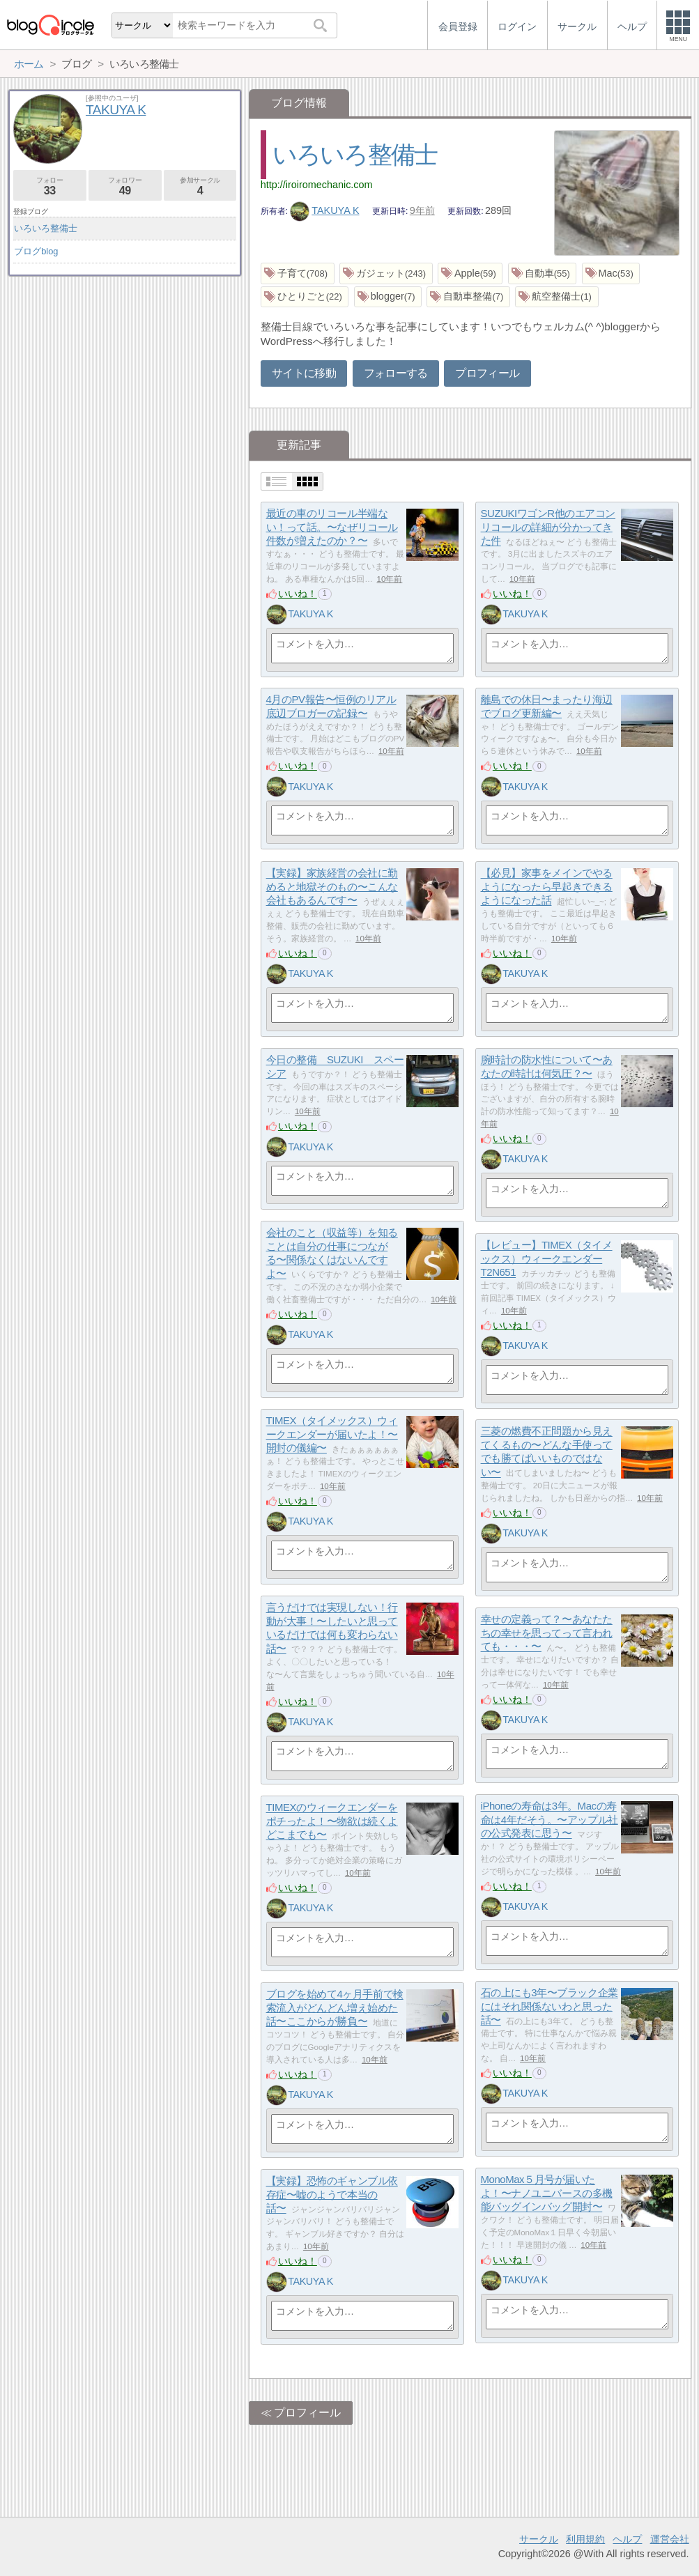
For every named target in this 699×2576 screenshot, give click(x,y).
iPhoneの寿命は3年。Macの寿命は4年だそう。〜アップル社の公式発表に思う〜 (549, 1820)
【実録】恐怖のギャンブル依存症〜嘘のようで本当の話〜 (332, 2194)
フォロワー (125, 186)
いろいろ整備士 (355, 154)
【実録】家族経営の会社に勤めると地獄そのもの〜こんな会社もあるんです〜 (332, 887)
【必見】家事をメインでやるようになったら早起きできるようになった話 (547, 887)
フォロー (49, 186)
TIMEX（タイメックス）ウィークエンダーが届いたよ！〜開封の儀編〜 (332, 1434)
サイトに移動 (304, 373)
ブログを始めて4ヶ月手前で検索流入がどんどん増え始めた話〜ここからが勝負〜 (335, 2008)
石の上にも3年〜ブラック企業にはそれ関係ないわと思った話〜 (549, 2006)
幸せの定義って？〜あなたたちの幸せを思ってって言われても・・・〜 (547, 1633)
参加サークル (200, 186)
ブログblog (36, 251)
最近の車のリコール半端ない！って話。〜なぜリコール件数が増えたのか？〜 (332, 527)
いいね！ (297, 593)
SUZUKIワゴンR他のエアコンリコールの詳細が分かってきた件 (548, 527)
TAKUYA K (325, 210)
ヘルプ (627, 2539)
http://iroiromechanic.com (317, 184)
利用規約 (585, 2539)
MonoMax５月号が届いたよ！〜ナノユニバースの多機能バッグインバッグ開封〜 (547, 2193)
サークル (538, 2539)
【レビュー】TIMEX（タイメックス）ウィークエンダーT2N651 (547, 1259)
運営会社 (669, 2539)
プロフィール (487, 373)
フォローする (396, 373)
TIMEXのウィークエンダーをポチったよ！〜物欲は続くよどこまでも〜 (332, 1821)
